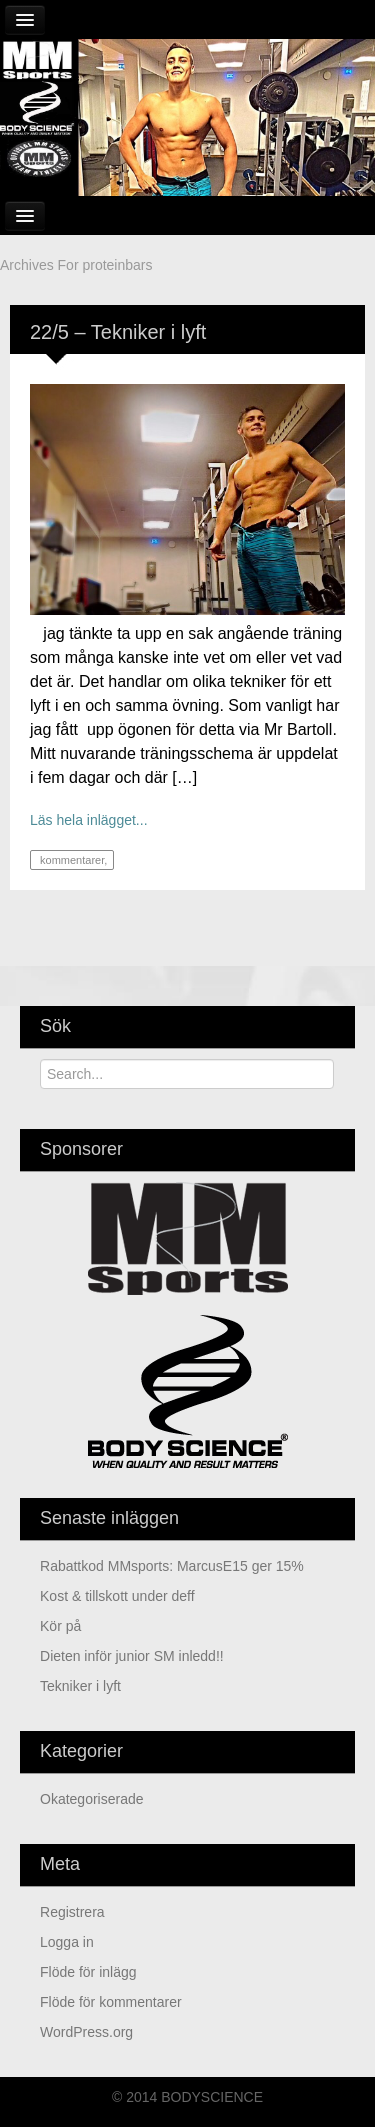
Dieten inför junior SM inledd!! (132, 1656)
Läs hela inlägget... (89, 820)
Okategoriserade (92, 1799)
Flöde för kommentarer (111, 2002)
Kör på (60, 1626)
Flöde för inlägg (88, 1972)
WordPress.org (86, 2032)
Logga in (67, 1942)
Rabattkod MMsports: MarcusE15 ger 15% (172, 1566)
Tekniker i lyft (80, 1686)
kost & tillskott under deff (117, 1596)
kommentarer (70, 860)
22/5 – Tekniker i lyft (118, 332)
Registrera (72, 1912)
